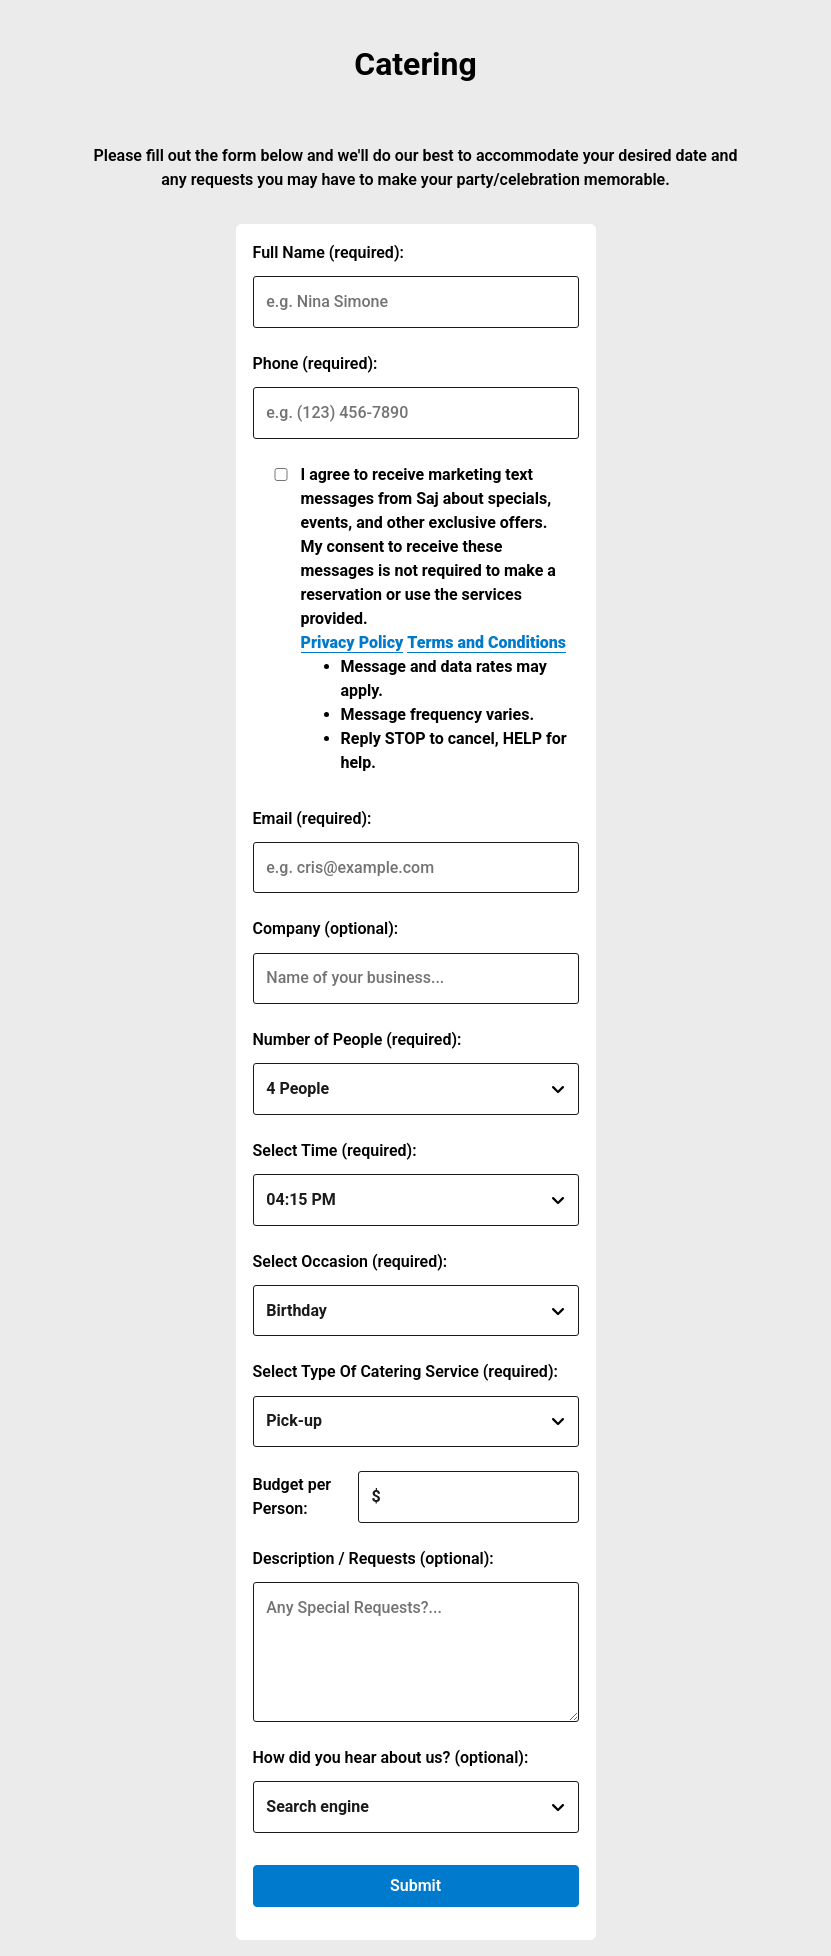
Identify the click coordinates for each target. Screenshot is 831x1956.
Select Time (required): (335, 1150)
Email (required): (312, 818)
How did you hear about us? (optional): (391, 1757)
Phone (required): (315, 363)
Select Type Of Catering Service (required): (405, 1371)
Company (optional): (326, 928)
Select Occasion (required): (350, 1261)
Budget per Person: (292, 1496)
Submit (415, 1885)
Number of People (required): (357, 1039)
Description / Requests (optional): (373, 1558)
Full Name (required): (328, 252)
